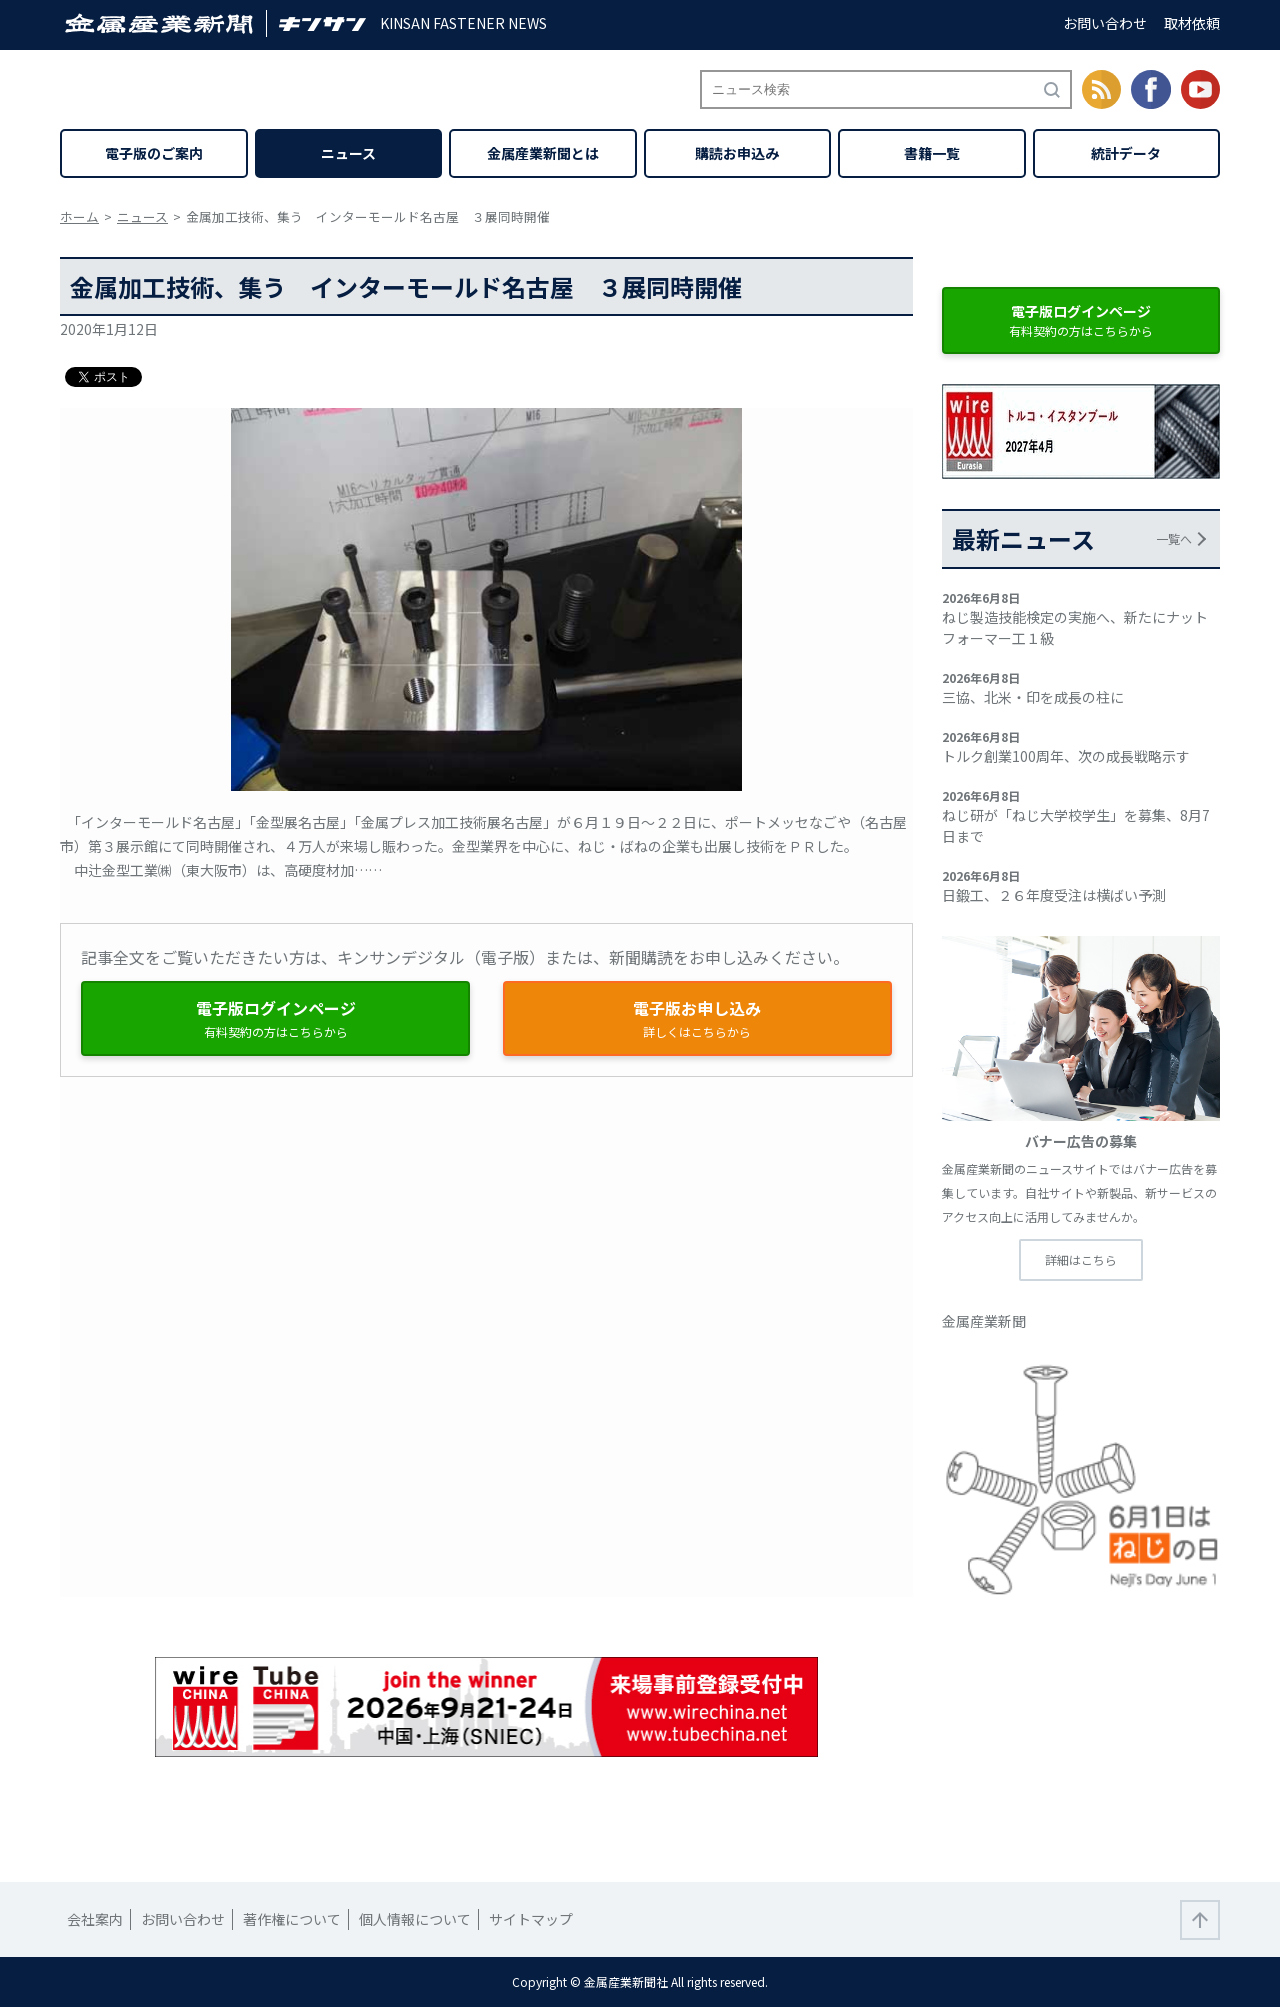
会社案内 (95, 1919)
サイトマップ (531, 1919)
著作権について (292, 1919)
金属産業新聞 (984, 1321)
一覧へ (1174, 538)
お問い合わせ (1105, 23)
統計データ (1126, 153)
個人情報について (415, 1919)
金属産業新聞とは (543, 153)
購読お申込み (737, 153)
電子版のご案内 (154, 153)
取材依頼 (1192, 23)
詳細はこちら (1081, 1259)
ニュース (348, 153)
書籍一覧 (932, 153)
